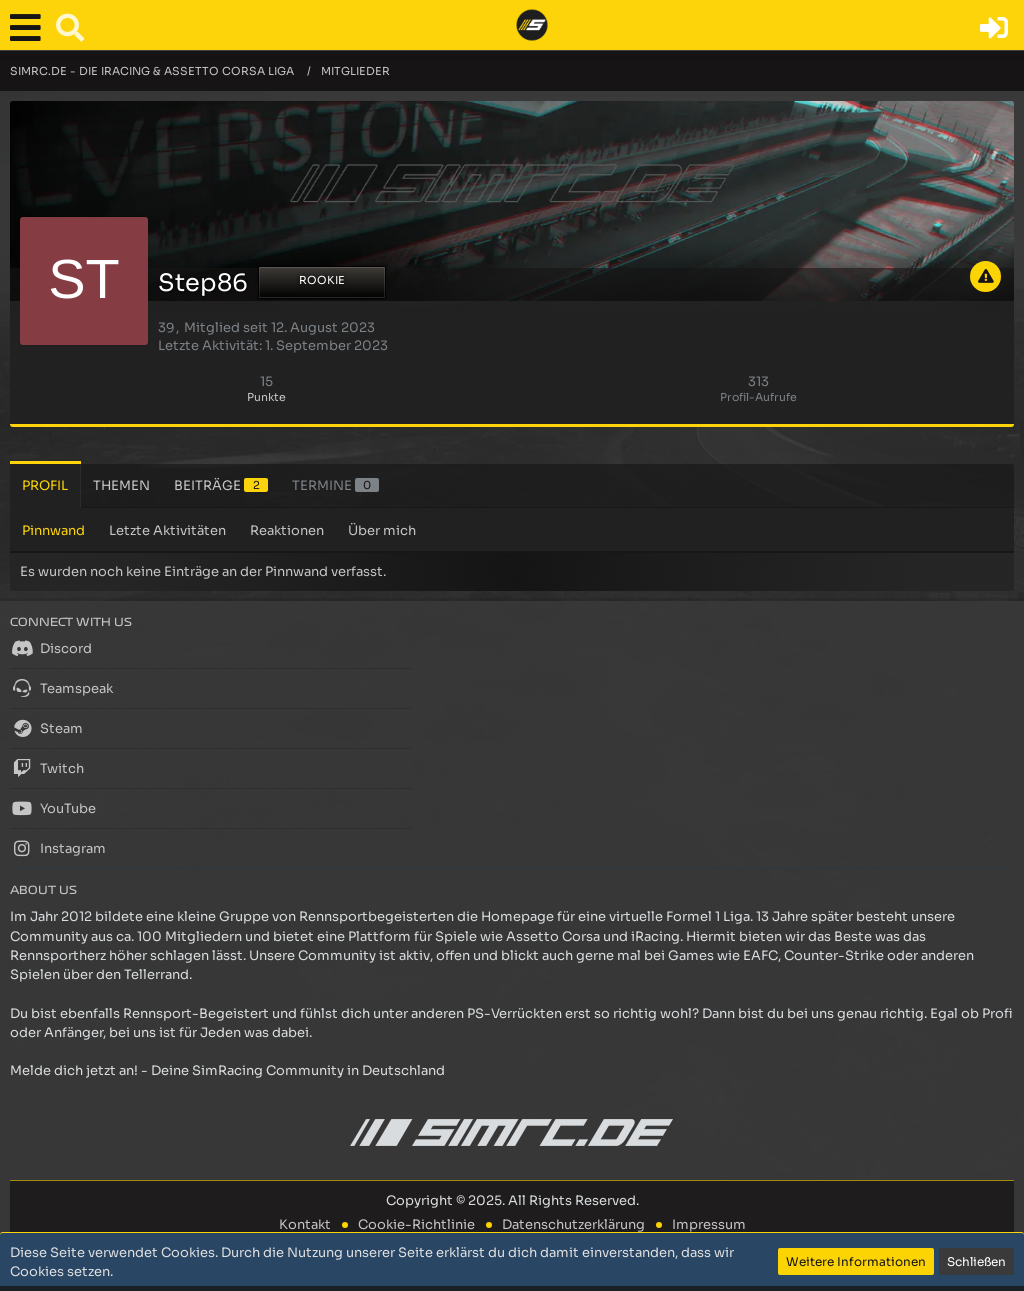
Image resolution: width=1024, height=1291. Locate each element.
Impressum (709, 1224)
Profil (45, 485)
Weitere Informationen (856, 1261)
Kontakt (305, 1224)
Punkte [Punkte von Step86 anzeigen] (266, 397)
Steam (46, 728)
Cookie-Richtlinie (416, 1224)
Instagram (58, 848)
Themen (121, 485)
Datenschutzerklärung (573, 1224)
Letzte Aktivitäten (167, 530)
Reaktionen (287, 530)
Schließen (976, 1261)
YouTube (53, 808)
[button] (30, 28)
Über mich (382, 530)
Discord (51, 648)
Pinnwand (53, 530)
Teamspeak (61, 688)
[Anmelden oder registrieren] (994, 28)
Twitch (47, 768)
